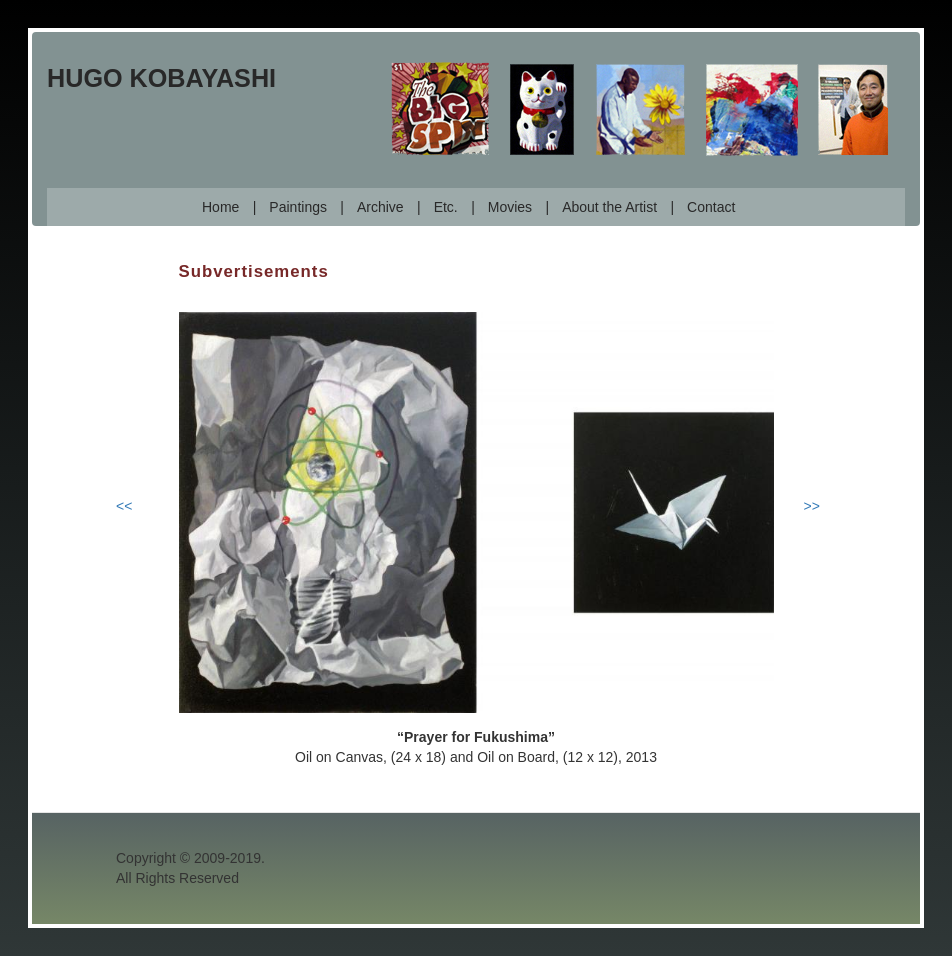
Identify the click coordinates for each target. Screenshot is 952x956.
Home (220, 207)
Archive (380, 207)
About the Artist (609, 207)
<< (124, 506)
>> (812, 506)
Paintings (298, 207)
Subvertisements (254, 271)
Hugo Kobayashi (161, 78)
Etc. (446, 207)
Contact (711, 207)
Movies (510, 207)
